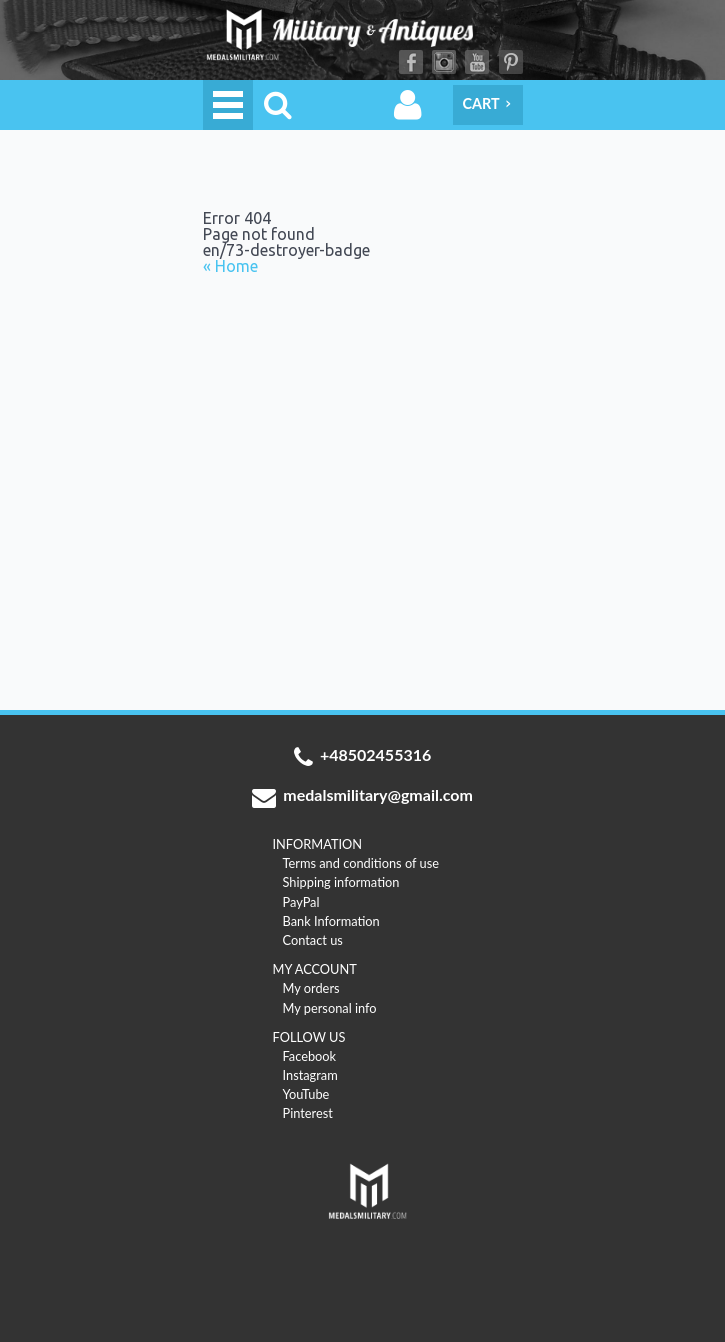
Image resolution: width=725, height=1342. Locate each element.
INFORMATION (318, 844)
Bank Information (331, 921)
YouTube (477, 62)
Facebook (411, 62)
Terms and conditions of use (361, 863)
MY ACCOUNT (315, 969)
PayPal (301, 902)
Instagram (444, 62)
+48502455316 (363, 757)
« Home (230, 266)
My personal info (330, 1008)
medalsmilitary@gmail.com (362, 797)
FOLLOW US (309, 1037)
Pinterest (511, 62)
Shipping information (341, 882)
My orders (311, 988)
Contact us (313, 940)
